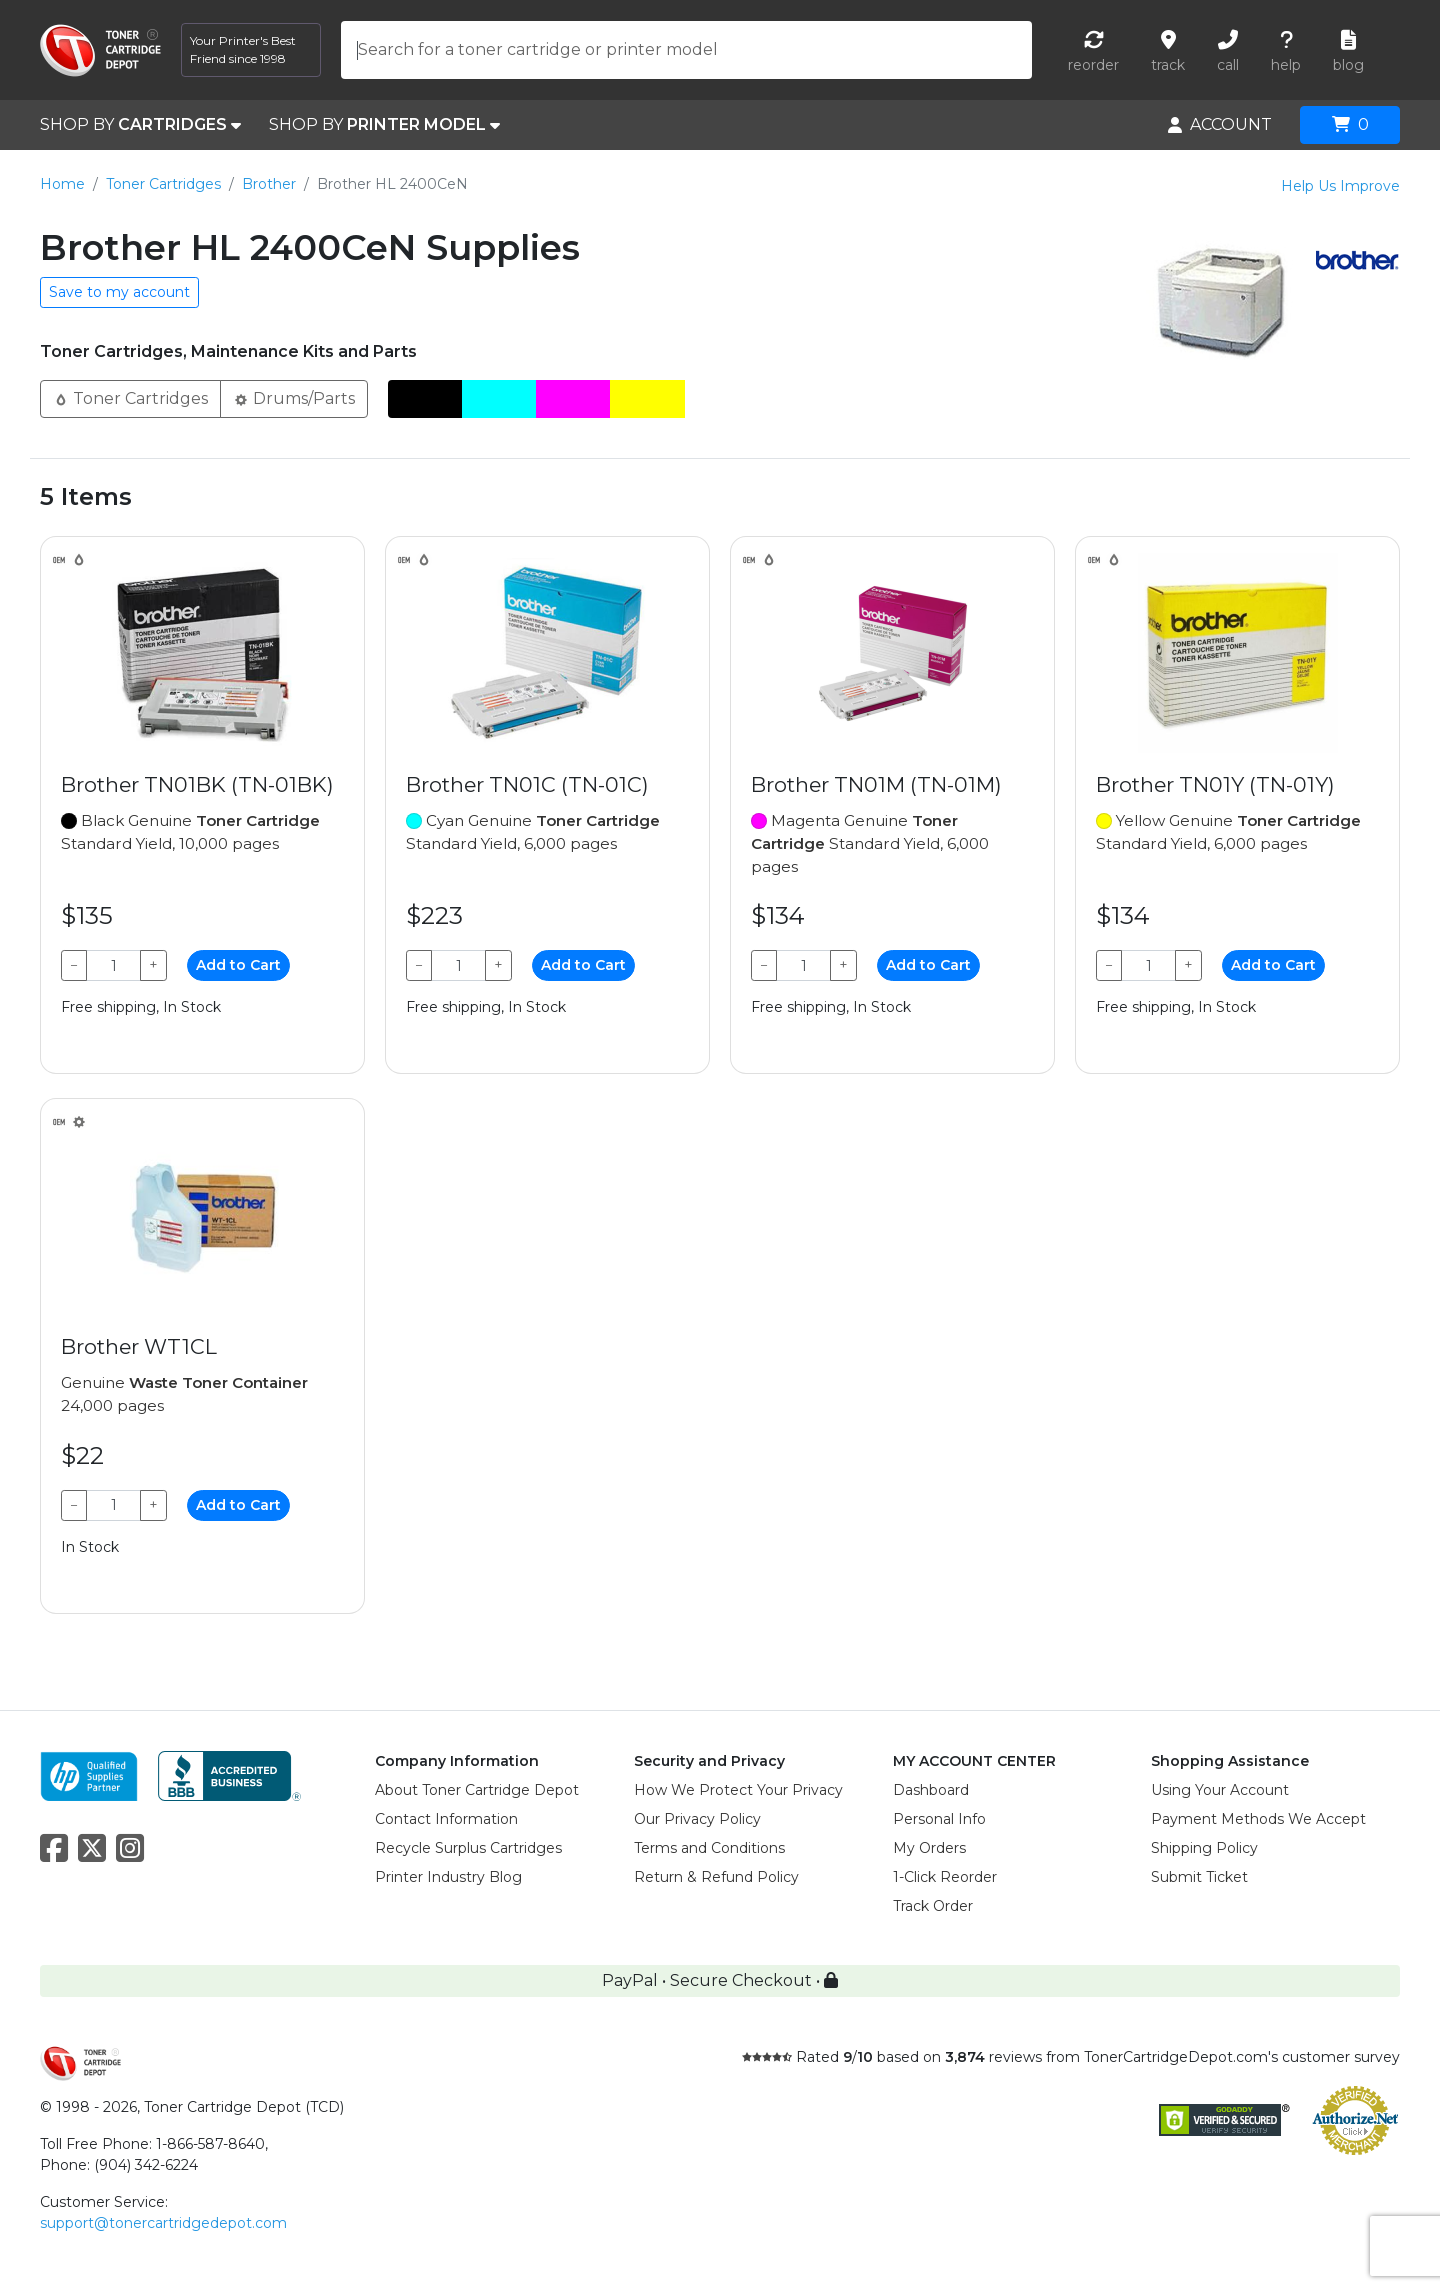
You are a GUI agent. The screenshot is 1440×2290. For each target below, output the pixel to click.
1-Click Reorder (945, 1877)
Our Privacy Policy (697, 1819)
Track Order (933, 1906)
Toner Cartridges (163, 184)
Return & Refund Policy (716, 1877)
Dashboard (931, 1790)
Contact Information (446, 1819)
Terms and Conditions (709, 1848)
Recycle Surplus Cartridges (468, 1848)
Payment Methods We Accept (1258, 1819)
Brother (269, 184)
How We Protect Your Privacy (738, 1790)
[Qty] (113, 965)
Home (62, 184)
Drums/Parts (294, 397)
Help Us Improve (1340, 186)
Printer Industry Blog (448, 1877)
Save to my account (119, 292)
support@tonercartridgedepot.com (163, 2223)
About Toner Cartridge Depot (477, 1790)
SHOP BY (140, 125)
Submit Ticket (1199, 1877)
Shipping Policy (1204, 1848)
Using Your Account (1220, 1790)
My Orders (929, 1848)
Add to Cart (238, 965)
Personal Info (939, 1819)
